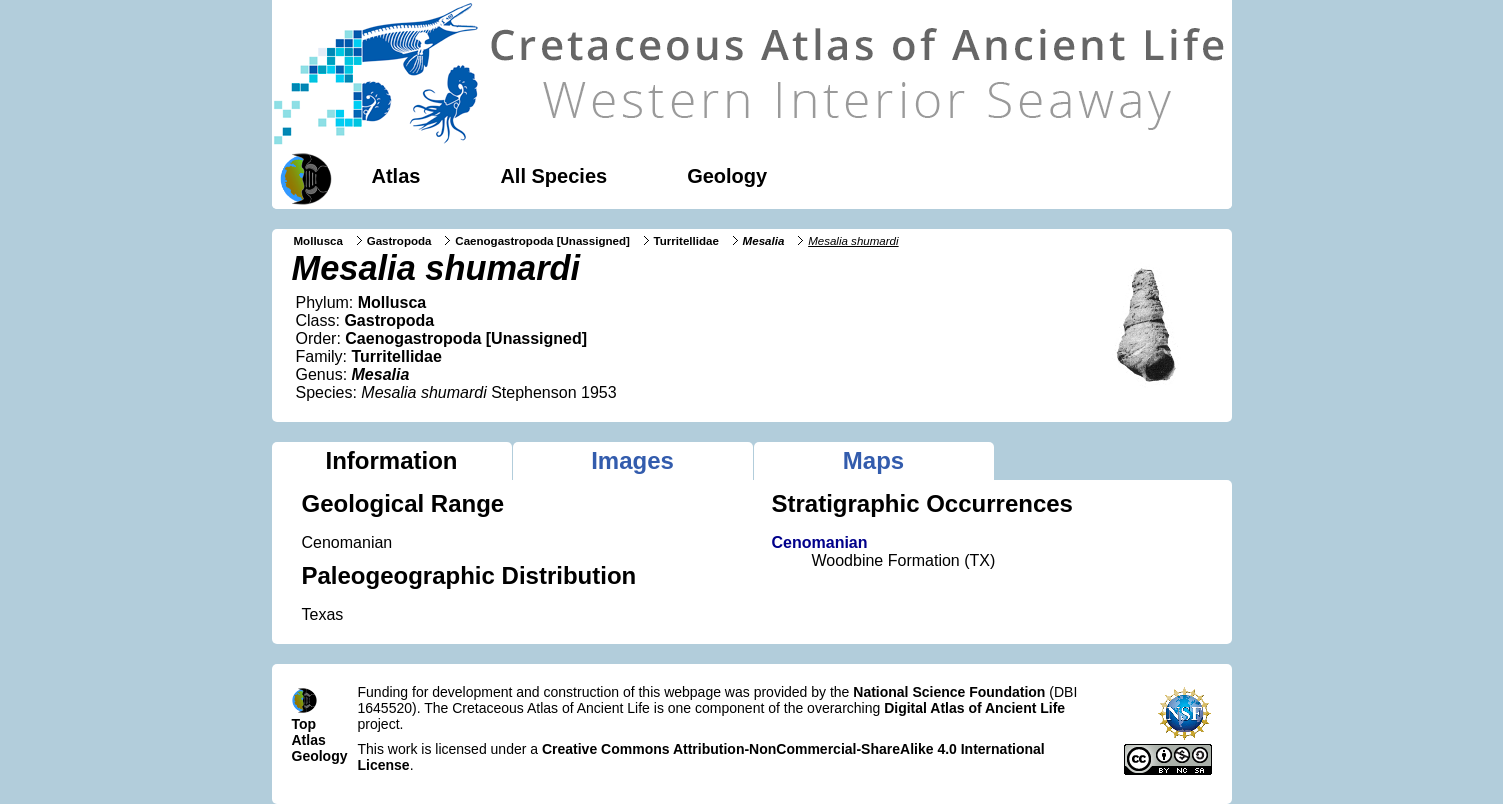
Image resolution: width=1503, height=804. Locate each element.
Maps (873, 460)
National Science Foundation (949, 692)
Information (392, 460)
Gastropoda (399, 241)
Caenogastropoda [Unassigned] (542, 241)
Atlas (396, 176)
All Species (553, 176)
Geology (727, 176)
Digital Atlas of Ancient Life (974, 708)
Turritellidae (686, 241)
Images (632, 460)
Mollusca (318, 241)
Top (304, 724)
